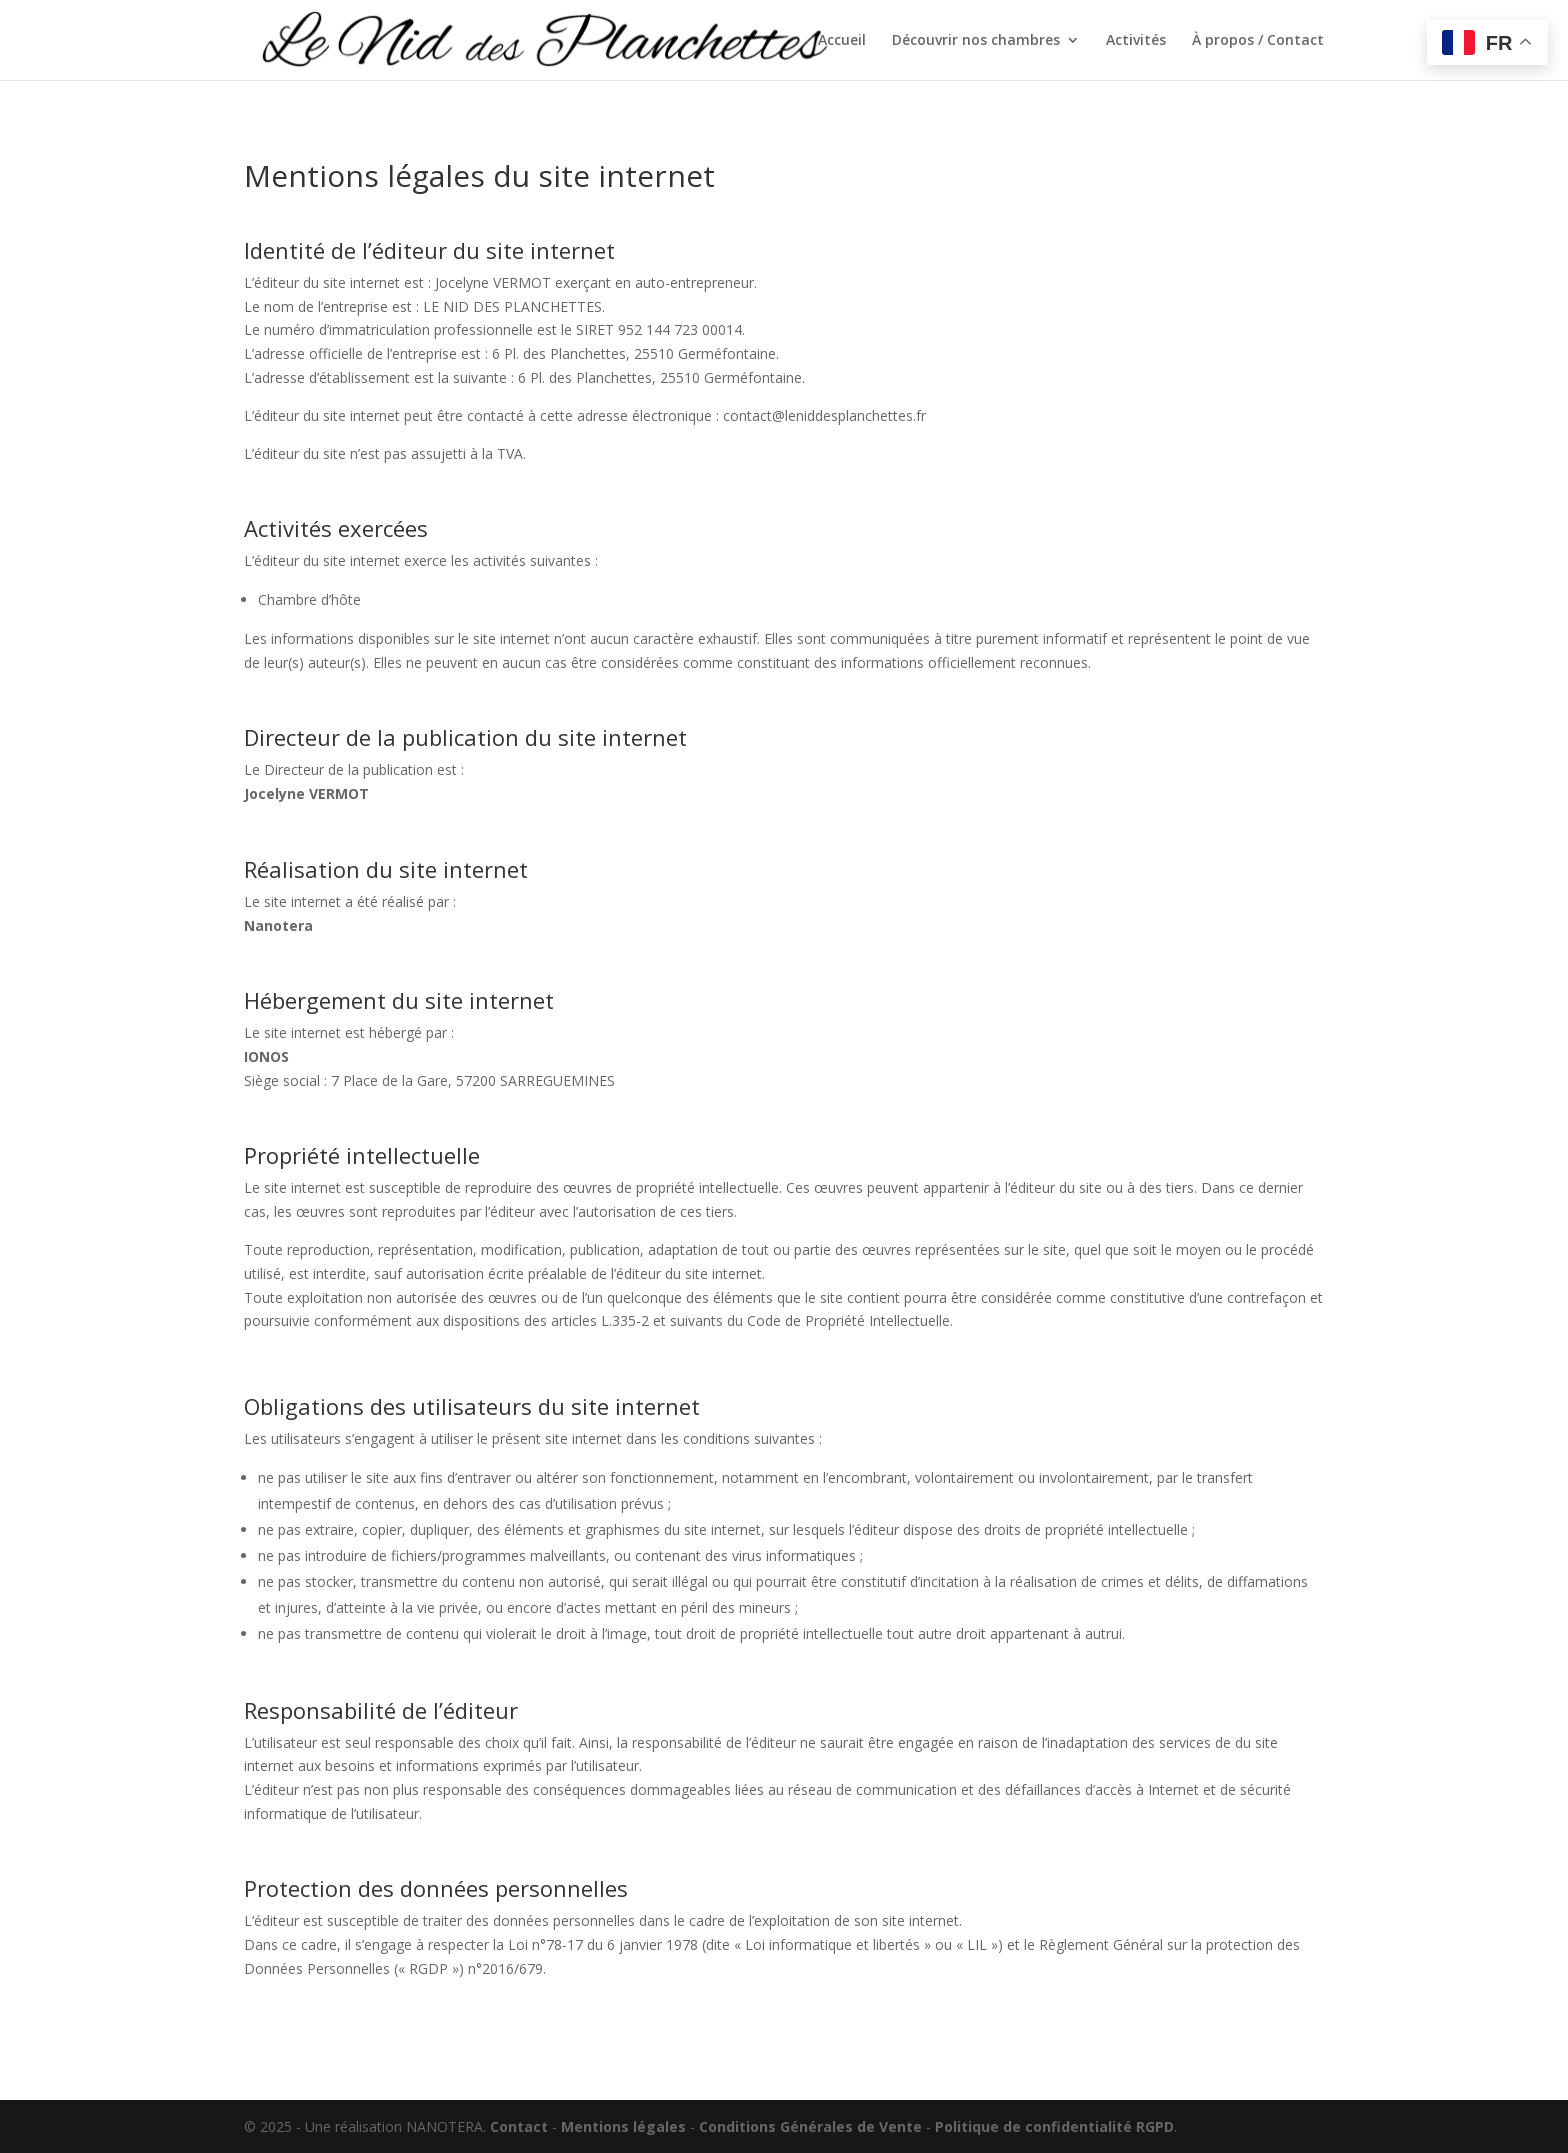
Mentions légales (623, 2126)
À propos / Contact (1258, 41)
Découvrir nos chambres (976, 41)
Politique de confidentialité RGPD (1054, 2126)
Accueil (842, 41)
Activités (1136, 41)
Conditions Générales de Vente (810, 2126)
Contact (519, 2126)
